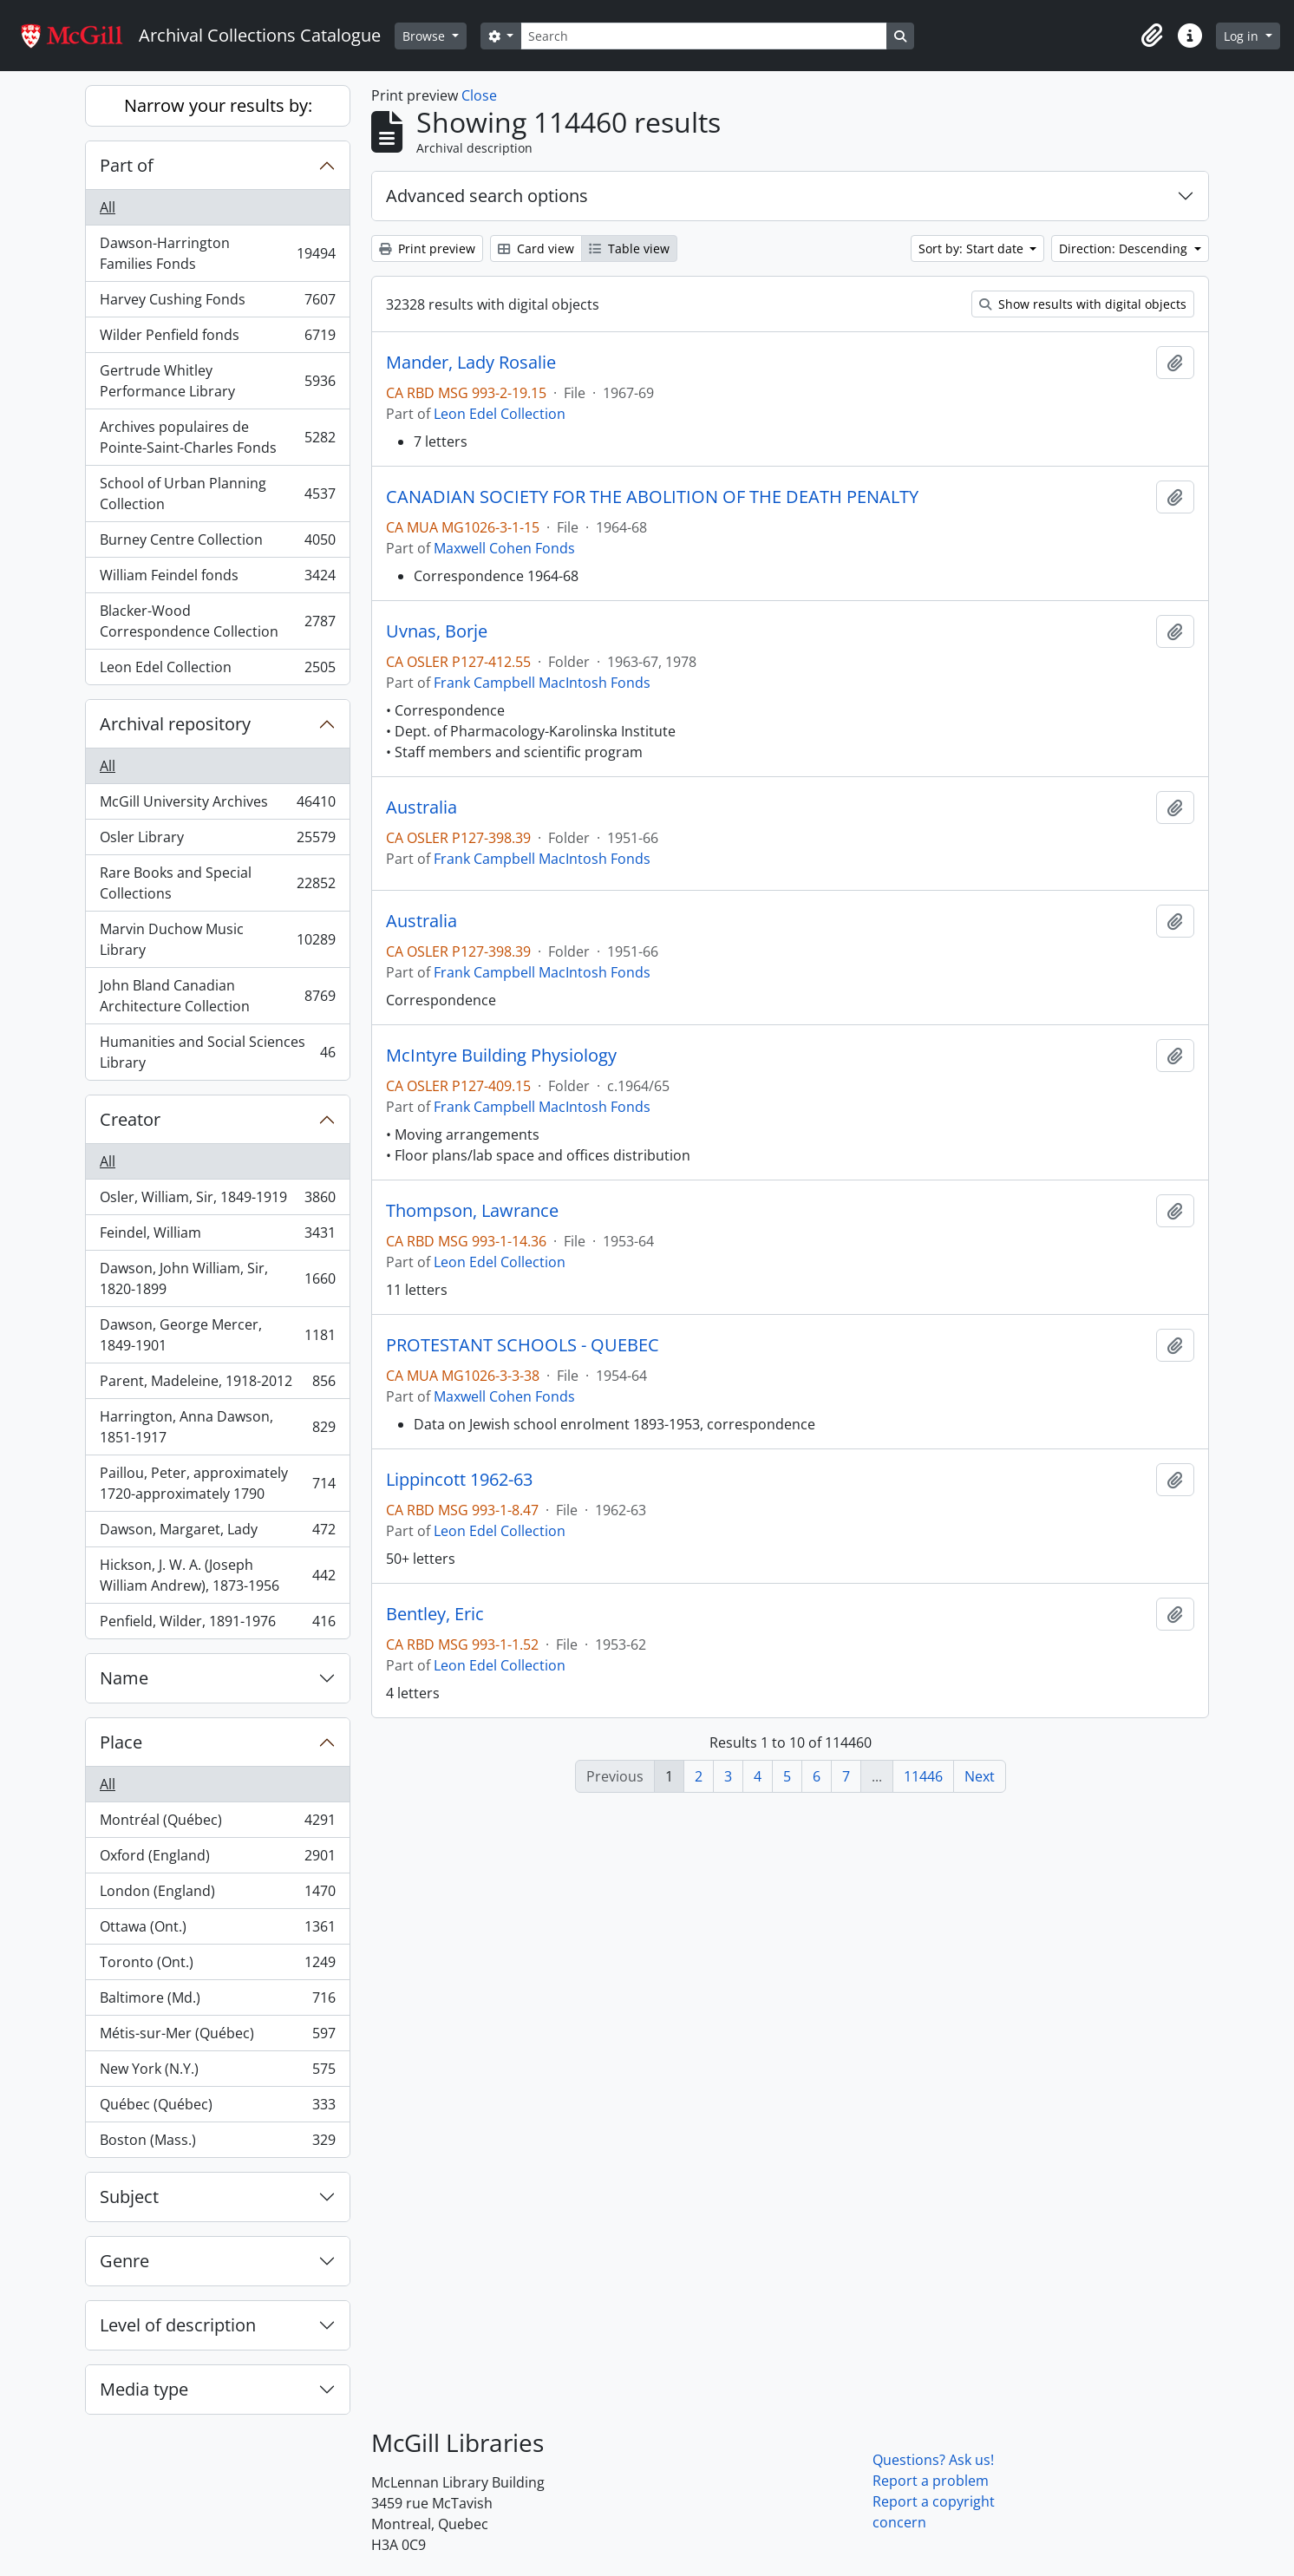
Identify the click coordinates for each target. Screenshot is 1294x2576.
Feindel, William (217, 1236)
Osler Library (217, 841)
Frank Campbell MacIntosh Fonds (542, 682)
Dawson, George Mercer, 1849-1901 (217, 1335)
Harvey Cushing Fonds (217, 303)
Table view (629, 248)
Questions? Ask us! (933, 2459)
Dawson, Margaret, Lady (217, 1533)
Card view (536, 248)
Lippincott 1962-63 (459, 1479)
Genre (124, 2260)
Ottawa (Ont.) (217, 1930)
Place (121, 1742)
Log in (1243, 36)
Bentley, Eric (435, 1614)
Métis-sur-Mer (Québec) (217, 2037)
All (107, 207)
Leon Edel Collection (217, 670)
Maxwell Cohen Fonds (504, 548)
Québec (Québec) (217, 2108)
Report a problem (930, 2480)
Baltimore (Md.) (217, 2001)
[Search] (703, 36)
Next (979, 1776)
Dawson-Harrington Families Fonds (217, 253)
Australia (421, 807)
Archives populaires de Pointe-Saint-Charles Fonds (217, 437)
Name (124, 1678)
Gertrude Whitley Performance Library (217, 381)
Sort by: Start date (972, 248)
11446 (923, 1776)
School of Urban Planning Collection (217, 493)
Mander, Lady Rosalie (471, 362)
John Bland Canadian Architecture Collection (217, 996)
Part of (127, 165)
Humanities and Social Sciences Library (217, 1052)
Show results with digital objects (1082, 304)
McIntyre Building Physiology (501, 1055)
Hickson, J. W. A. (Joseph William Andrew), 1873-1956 (217, 1575)
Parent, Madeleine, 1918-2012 (217, 1384)
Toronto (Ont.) (217, 1966)
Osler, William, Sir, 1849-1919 (217, 1201)
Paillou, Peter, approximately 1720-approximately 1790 (217, 1483)
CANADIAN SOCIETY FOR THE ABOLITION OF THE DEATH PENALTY (652, 497)
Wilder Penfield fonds (217, 338)
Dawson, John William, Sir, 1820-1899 (217, 1278)
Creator (130, 1119)
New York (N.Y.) (217, 2072)
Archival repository (175, 724)
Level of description (178, 2325)
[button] (1152, 35)
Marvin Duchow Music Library (217, 939)
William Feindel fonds (217, 579)
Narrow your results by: (218, 105)
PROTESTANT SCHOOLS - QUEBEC (522, 1345)
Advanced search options (487, 195)
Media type (144, 2389)
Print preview (427, 248)
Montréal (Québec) (217, 1823)
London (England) (217, 1894)
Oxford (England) (217, 1859)
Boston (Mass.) (217, 2143)
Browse (425, 36)
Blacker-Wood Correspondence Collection (217, 621)
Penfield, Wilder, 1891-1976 (217, 1624)
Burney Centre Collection (217, 543)
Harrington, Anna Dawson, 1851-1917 (217, 1427)
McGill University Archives (217, 805)
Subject (129, 2196)
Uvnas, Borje (436, 631)
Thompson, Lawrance (472, 1210)
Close (479, 95)
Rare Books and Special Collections (217, 883)
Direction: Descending (1125, 248)
